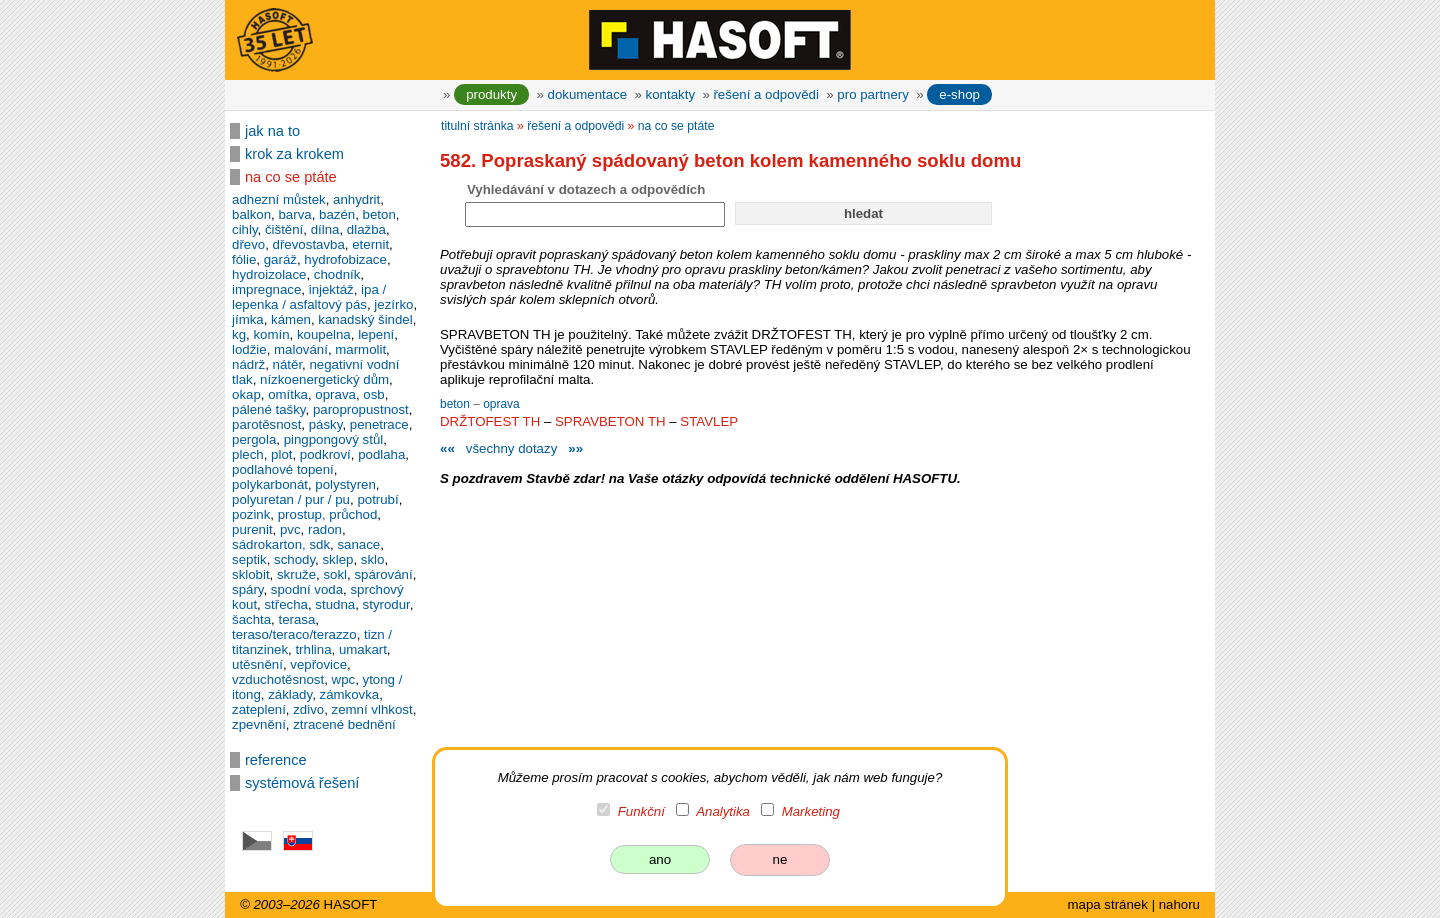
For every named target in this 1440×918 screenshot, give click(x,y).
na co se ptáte (291, 177)
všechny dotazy (511, 448)
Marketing (811, 811)
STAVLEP (709, 421)
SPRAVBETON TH (610, 421)
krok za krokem (294, 154)
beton (456, 404)
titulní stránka (477, 126)
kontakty (670, 94)
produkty (491, 94)
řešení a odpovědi (765, 94)
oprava (501, 404)
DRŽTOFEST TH (490, 421)
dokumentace (588, 94)
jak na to (272, 131)
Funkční (641, 811)
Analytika (723, 811)
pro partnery (873, 94)
